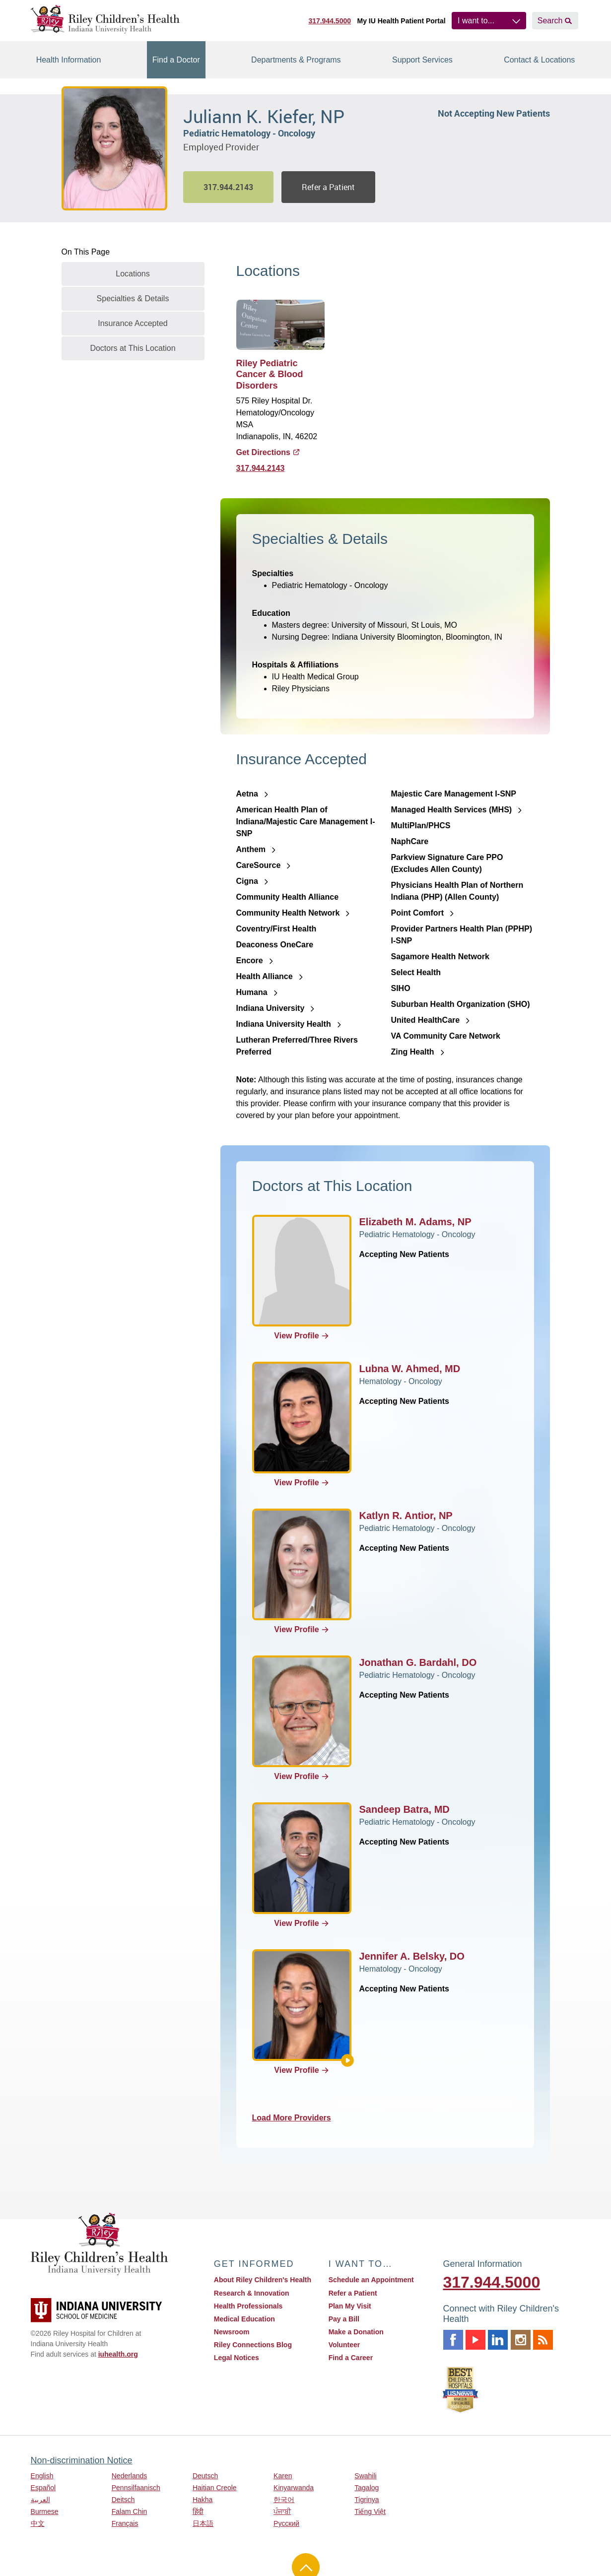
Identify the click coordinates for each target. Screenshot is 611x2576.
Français (125, 2523)
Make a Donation (356, 2332)
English (42, 2476)
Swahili (365, 2476)
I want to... (476, 20)
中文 (38, 2523)
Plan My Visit (350, 2306)
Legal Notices (236, 2358)
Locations (133, 273)
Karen (282, 2476)
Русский (286, 2523)
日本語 (203, 2523)
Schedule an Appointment (371, 2280)
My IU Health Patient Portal (401, 21)
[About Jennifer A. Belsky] (347, 2060)
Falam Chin (129, 2511)
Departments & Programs (296, 60)
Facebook (453, 2340)
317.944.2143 (260, 468)
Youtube (475, 2340)
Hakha (202, 2500)
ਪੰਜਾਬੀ (282, 2511)
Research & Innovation (251, 2293)
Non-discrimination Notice (82, 2460)
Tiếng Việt (370, 2511)
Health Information (68, 60)
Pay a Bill (344, 2319)
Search (550, 20)
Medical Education (244, 2319)
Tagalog (366, 2488)
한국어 (283, 2500)
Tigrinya (366, 2500)
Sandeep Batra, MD (404, 1809)
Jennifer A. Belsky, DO (412, 1956)
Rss (543, 2340)
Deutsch (205, 2476)
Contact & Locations (539, 60)
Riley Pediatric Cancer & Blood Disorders (269, 374)
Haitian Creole (215, 2488)
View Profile (301, 1335)
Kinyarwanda (293, 2488)
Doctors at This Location (132, 348)
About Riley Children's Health (262, 2280)
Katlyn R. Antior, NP (406, 1515)
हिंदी (198, 2511)
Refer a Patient (328, 187)
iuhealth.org (118, 2354)
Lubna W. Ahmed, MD (410, 1368)
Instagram (521, 2340)
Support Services (422, 60)
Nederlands (129, 2476)
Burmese (45, 2511)
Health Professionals (248, 2306)
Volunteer (344, 2345)
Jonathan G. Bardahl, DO (418, 1662)
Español (43, 2488)
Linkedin (498, 2340)
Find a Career (351, 2358)
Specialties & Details (133, 298)
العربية (40, 2500)
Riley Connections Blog (253, 2345)
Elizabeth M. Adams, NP (415, 1221)
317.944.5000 (329, 21)
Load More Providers (299, 2118)
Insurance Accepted (133, 323)
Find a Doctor (176, 60)
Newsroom (232, 2332)
